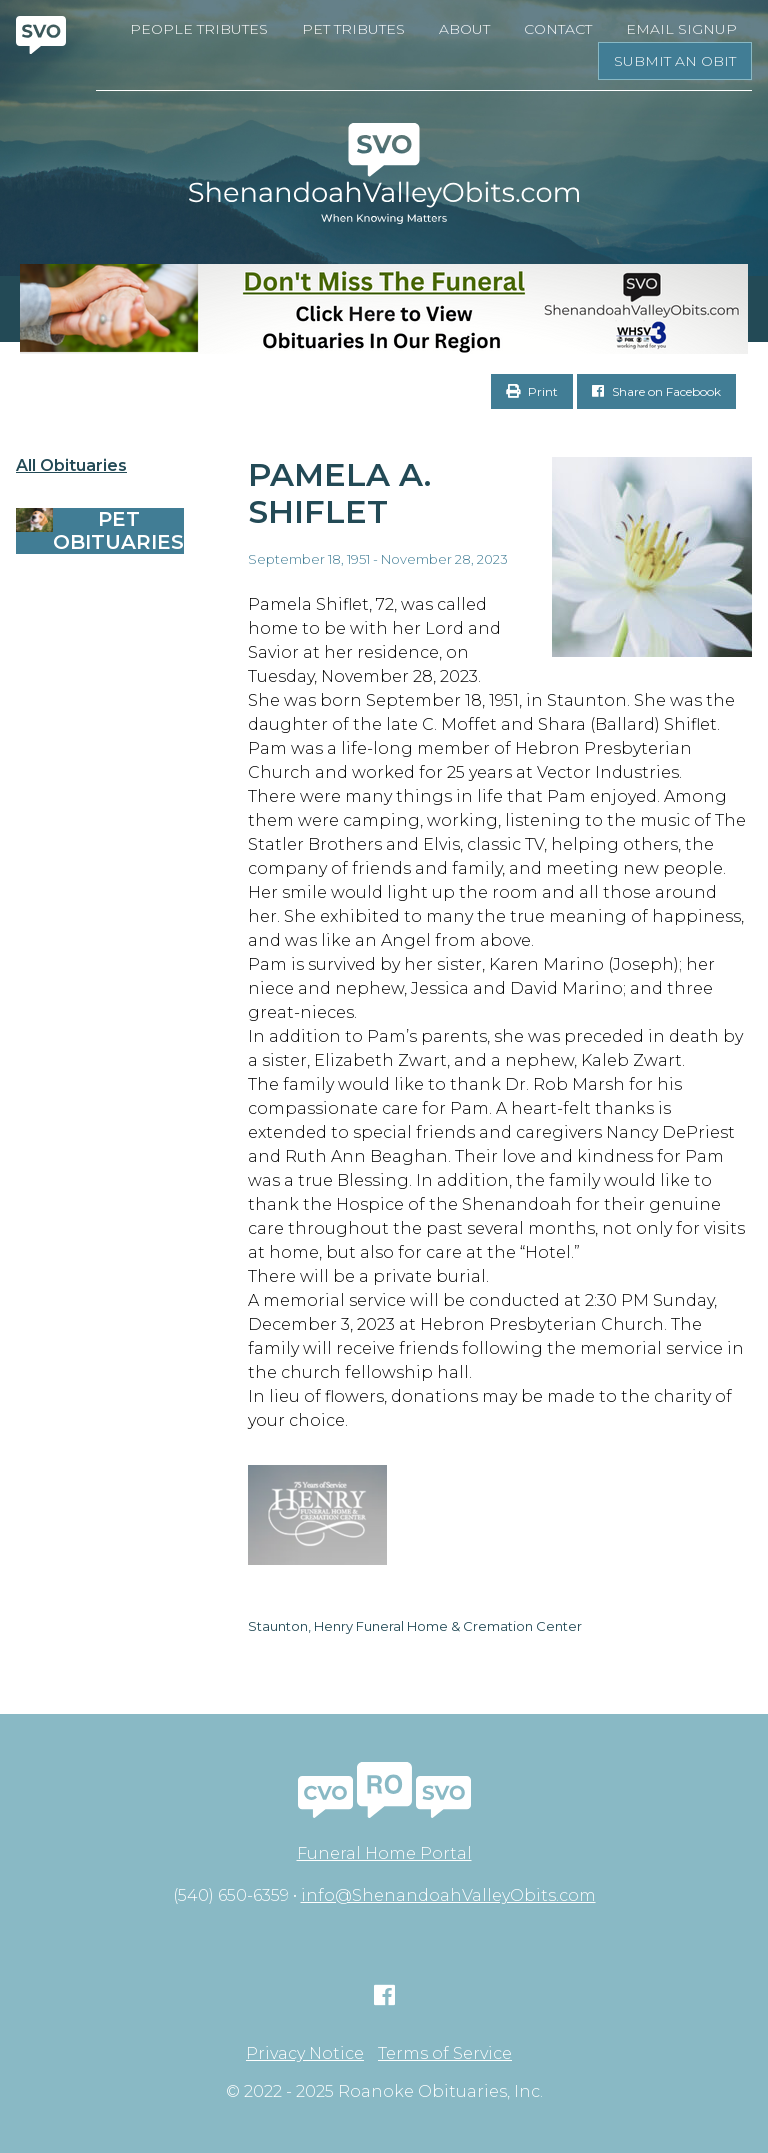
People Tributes (199, 29)
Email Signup (681, 29)
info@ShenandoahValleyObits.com (448, 1895)
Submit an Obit (675, 61)
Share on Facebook (656, 391)
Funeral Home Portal (384, 1853)
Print (532, 391)
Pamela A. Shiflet (339, 493)
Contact (558, 29)
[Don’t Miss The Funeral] (384, 309)
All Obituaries (71, 466)
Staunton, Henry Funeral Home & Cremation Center (415, 1626)
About (464, 29)
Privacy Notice (305, 2054)
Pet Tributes (353, 29)
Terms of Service (445, 2054)
